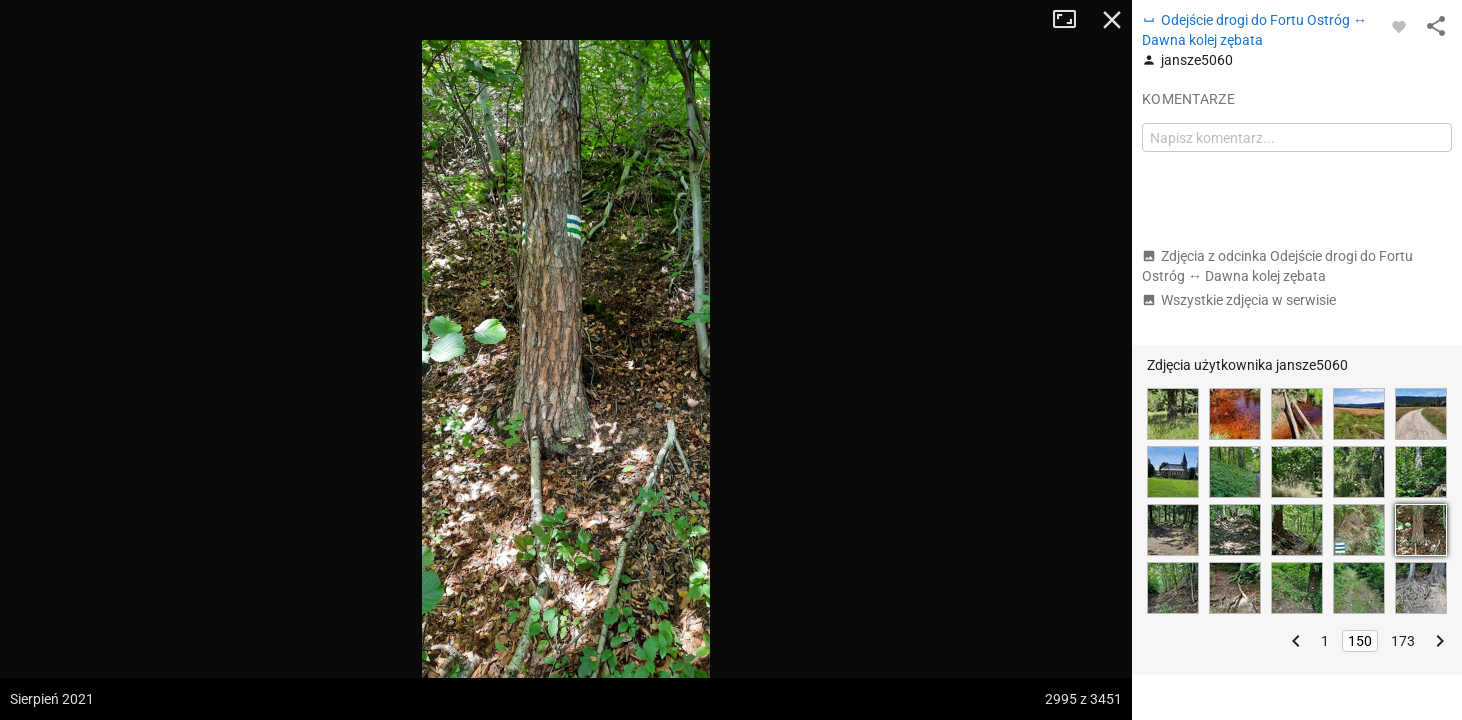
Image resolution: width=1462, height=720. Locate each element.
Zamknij (1112, 20)
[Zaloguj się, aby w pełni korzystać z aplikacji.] (1399, 26)
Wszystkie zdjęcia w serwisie (1239, 300)
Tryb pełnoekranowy (1072, 20)
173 (1403, 641)
